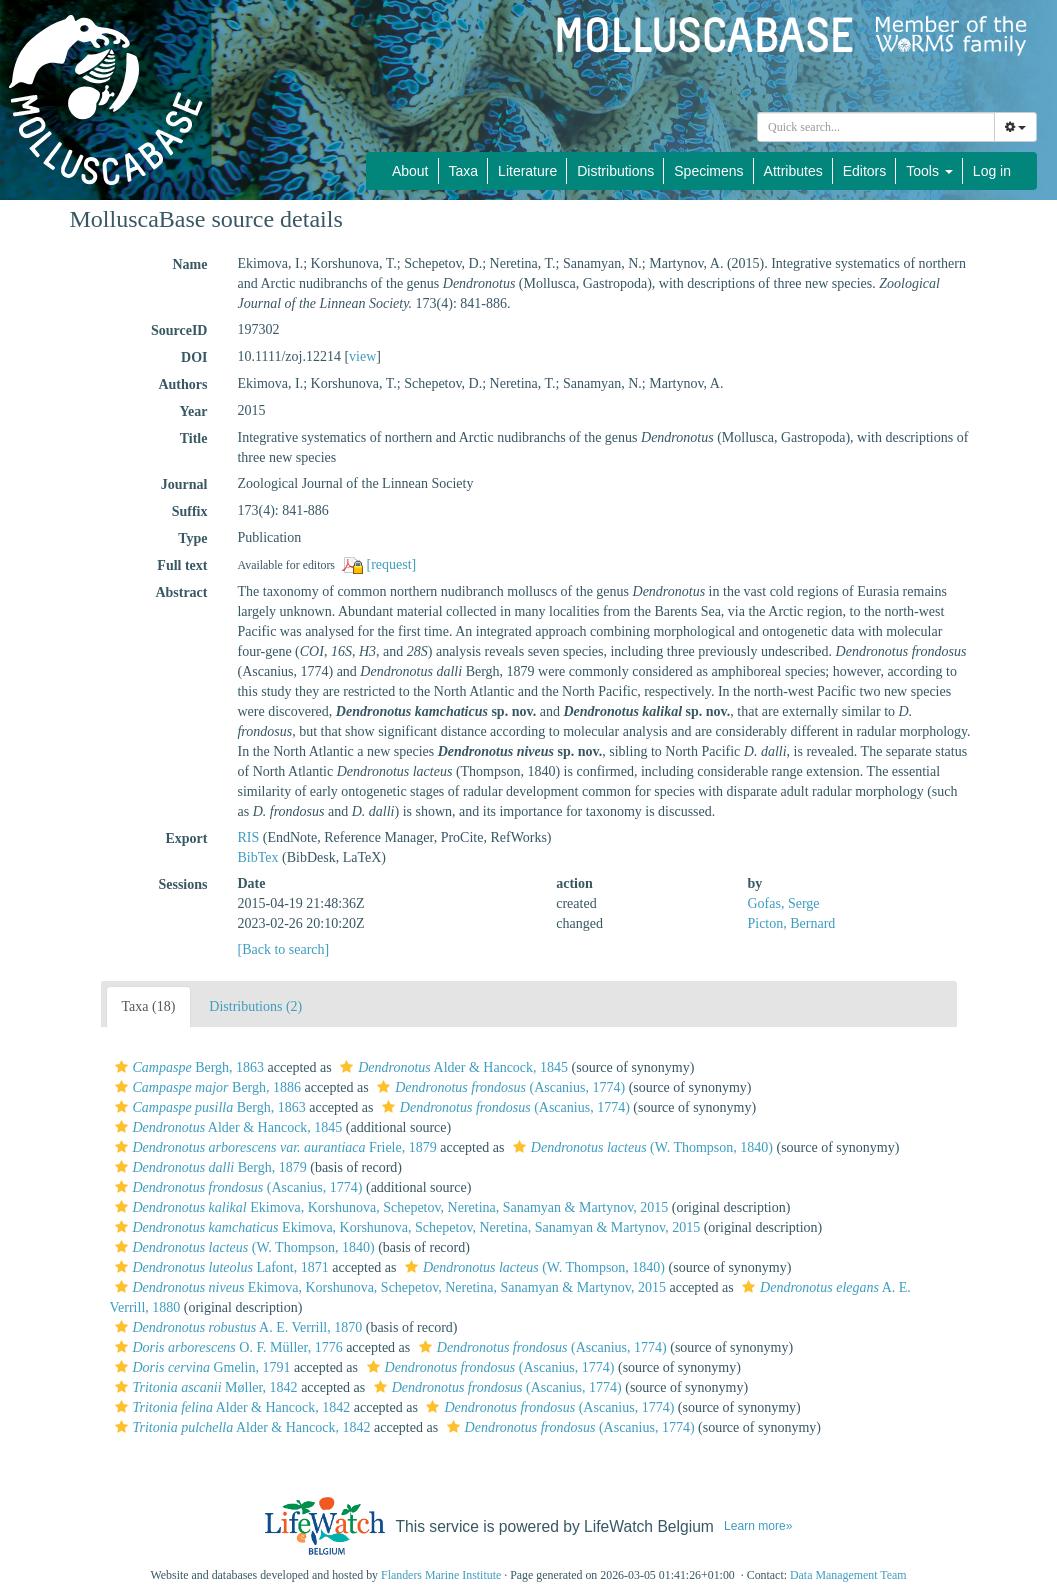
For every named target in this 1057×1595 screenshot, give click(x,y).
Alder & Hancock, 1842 (230, 1407)
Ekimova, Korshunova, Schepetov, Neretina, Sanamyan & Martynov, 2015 (389, 1207)
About (410, 171)
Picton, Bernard (791, 923)
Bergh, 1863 (187, 1067)
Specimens (708, 171)
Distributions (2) (255, 1006)
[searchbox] (876, 127)
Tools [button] (929, 171)
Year (193, 411)
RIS (248, 837)
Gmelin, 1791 (200, 1367)
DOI (194, 357)
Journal (184, 484)
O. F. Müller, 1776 (226, 1347)
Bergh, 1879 (208, 1167)
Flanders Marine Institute (441, 1575)
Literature (527, 171)
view (362, 356)
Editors (865, 171)
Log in (992, 171)
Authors (182, 384)
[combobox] (876, 127)
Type (192, 538)
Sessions (182, 884)
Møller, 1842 (204, 1387)
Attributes (793, 171)
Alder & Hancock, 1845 (451, 1067)
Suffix (190, 511)
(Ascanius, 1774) (498, 1087)
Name (189, 264)
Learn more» (758, 1526)
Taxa (464, 171)
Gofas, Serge (783, 903)
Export (186, 838)
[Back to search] (283, 949)
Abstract (181, 592)
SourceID (179, 330)
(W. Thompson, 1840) (640, 1147)
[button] (121, 1067)
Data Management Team (848, 1575)
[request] (392, 564)
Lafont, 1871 (219, 1267)
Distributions (615, 171)
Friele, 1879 (273, 1147)
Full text (182, 565)
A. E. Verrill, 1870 (236, 1327)
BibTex (257, 857)
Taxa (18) (149, 1006)
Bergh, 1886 (206, 1087)
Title (194, 438)
